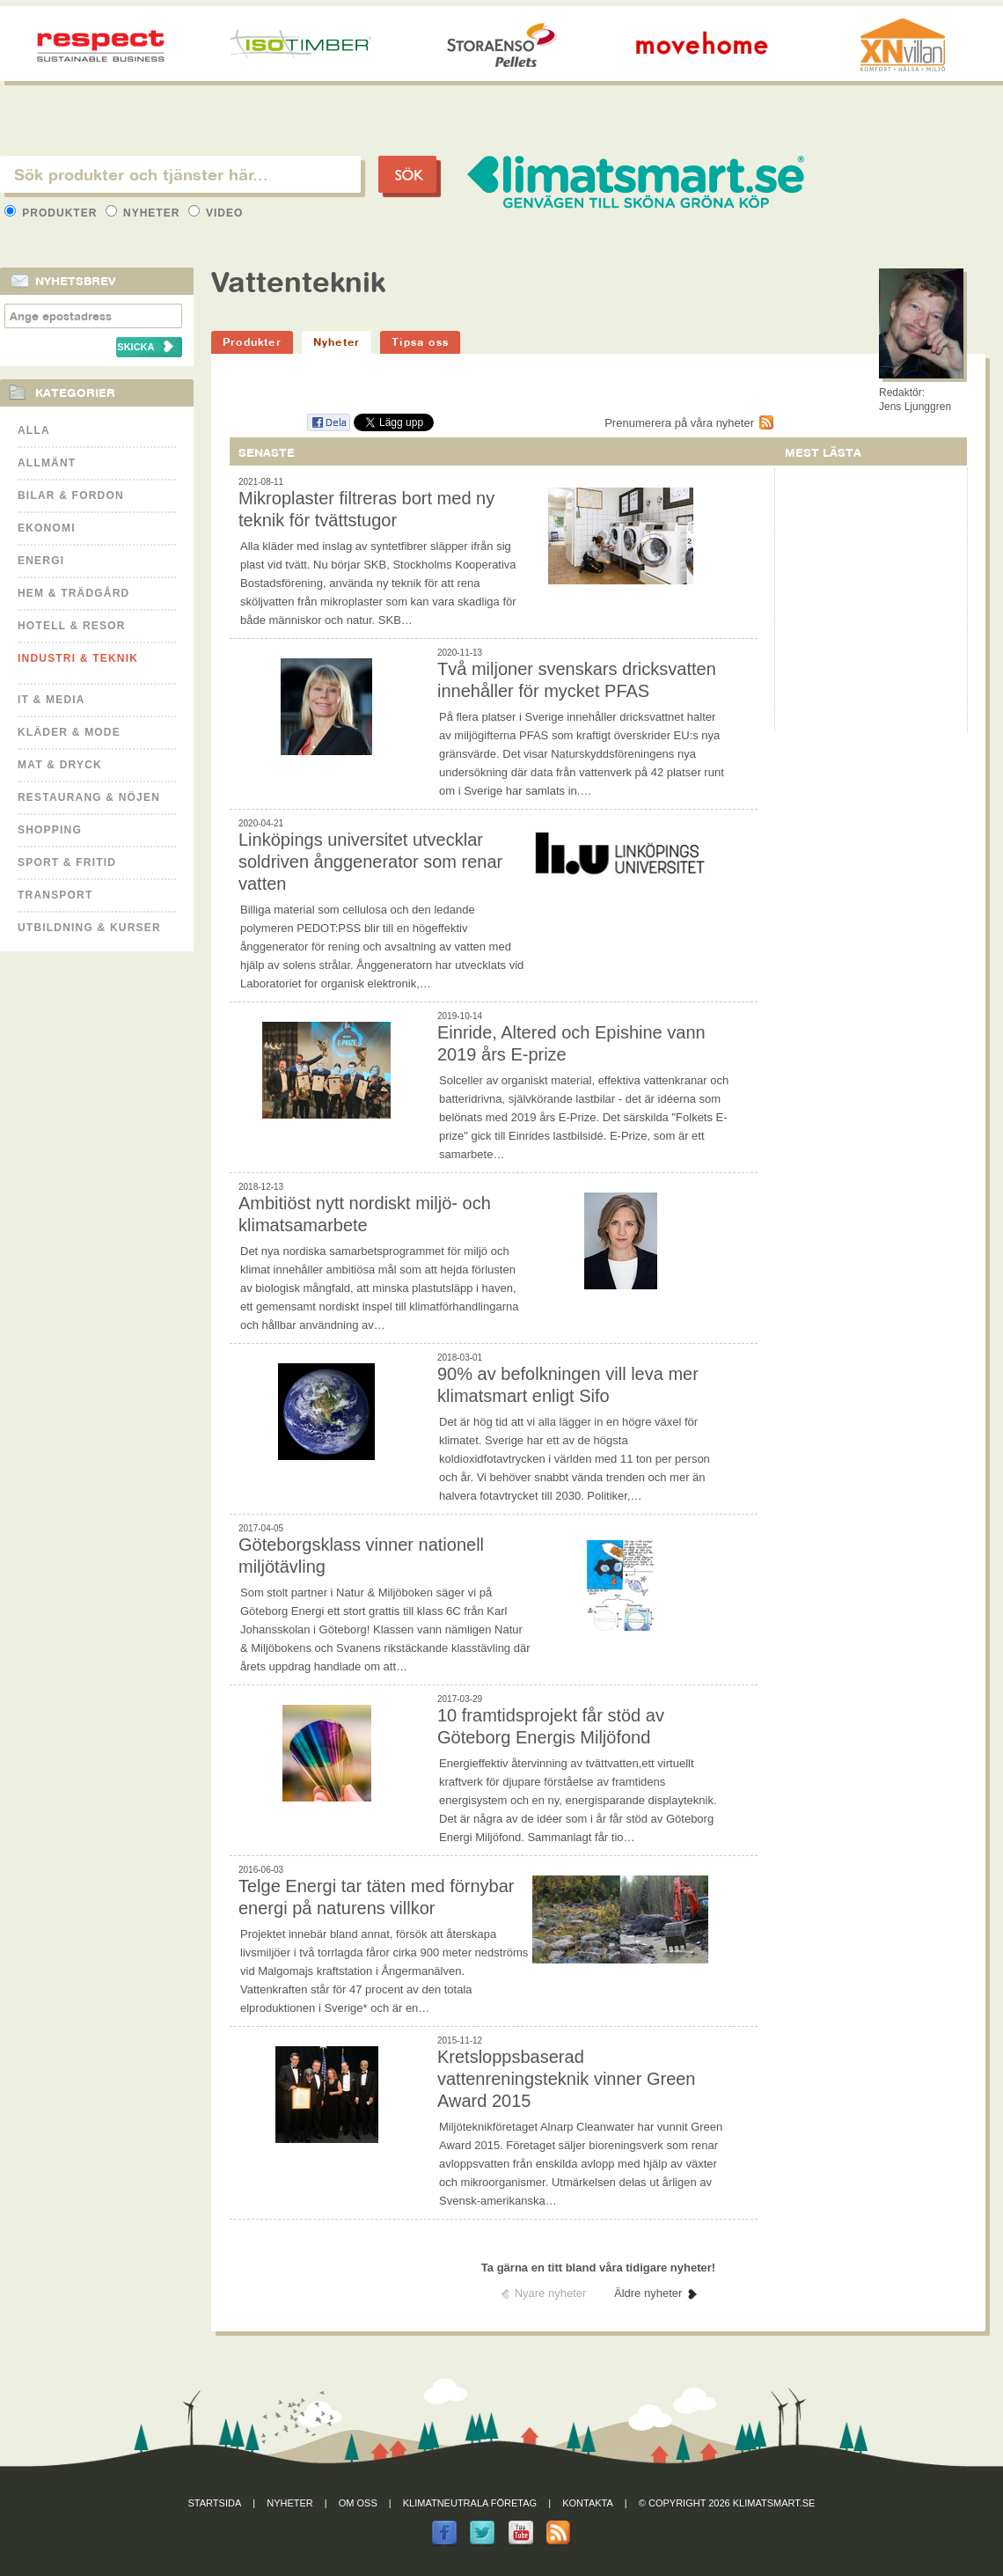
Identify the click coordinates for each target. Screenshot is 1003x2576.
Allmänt (47, 463)
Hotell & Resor (72, 626)
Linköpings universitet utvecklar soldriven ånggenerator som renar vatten (370, 861)
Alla (34, 430)
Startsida (215, 2503)
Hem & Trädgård (73, 593)
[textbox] (180, 174)
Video (216, 213)
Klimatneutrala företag (470, 2503)
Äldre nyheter (648, 2293)
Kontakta (587, 2503)
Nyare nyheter (551, 2293)
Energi (41, 560)
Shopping (50, 830)
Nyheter (145, 213)
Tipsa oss (420, 342)
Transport (55, 895)
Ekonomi (47, 528)
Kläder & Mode (69, 732)
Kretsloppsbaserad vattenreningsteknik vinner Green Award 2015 (566, 2078)
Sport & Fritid (67, 862)
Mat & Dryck (60, 765)
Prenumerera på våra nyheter (679, 422)
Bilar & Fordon (71, 495)
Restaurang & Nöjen (89, 797)
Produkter (52, 213)
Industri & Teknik (78, 658)
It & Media (51, 700)
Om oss (358, 2503)
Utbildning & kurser (89, 927)
